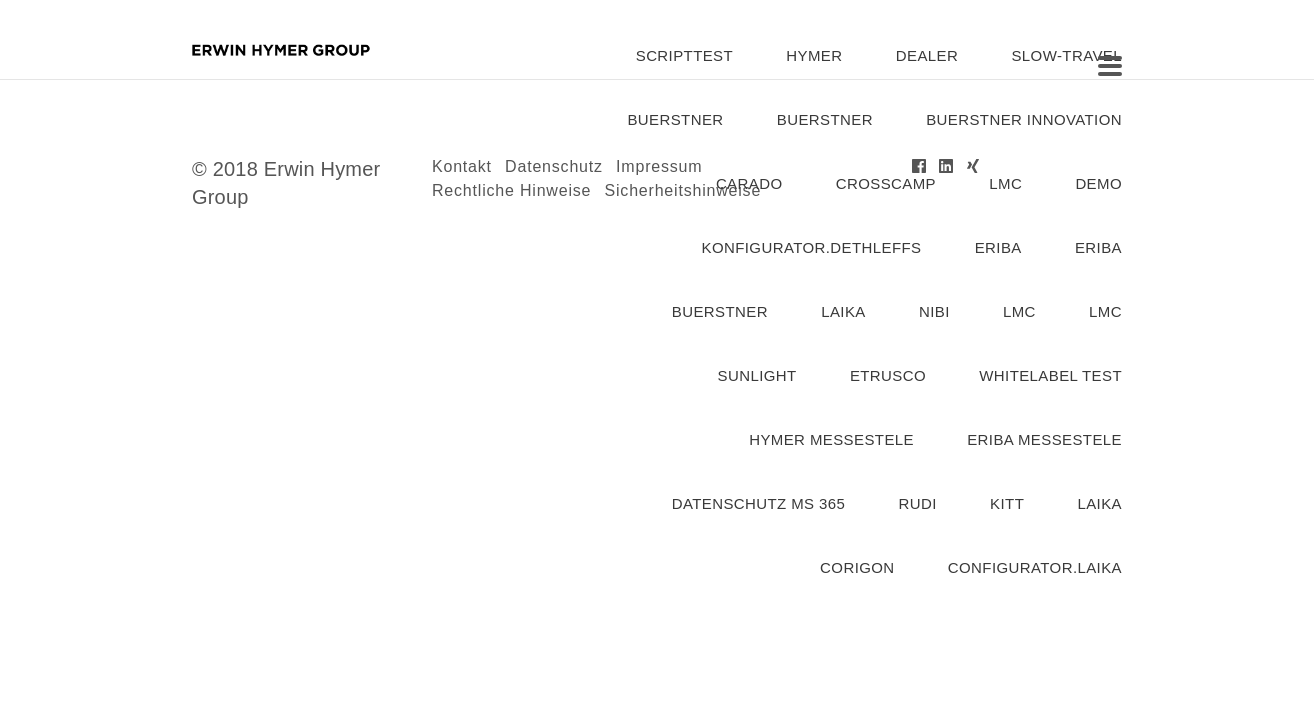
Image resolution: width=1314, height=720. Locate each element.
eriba (998, 247)
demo (1098, 183)
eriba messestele (1044, 439)
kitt (1007, 503)
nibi (934, 311)
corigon (857, 567)
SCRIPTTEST (684, 55)
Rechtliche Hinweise (511, 190)
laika (843, 311)
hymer (814, 55)
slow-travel (1066, 55)
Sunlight (757, 375)
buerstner (675, 119)
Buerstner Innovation (1024, 119)
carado (749, 183)
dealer (927, 55)
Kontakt (462, 166)
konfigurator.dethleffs (812, 247)
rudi (918, 503)
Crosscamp (886, 183)
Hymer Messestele (831, 439)
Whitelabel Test (1050, 375)
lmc (1005, 183)
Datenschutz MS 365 (759, 503)
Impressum (659, 166)
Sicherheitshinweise (683, 190)
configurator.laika (1035, 567)
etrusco (888, 375)
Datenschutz (554, 166)
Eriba (1098, 247)
